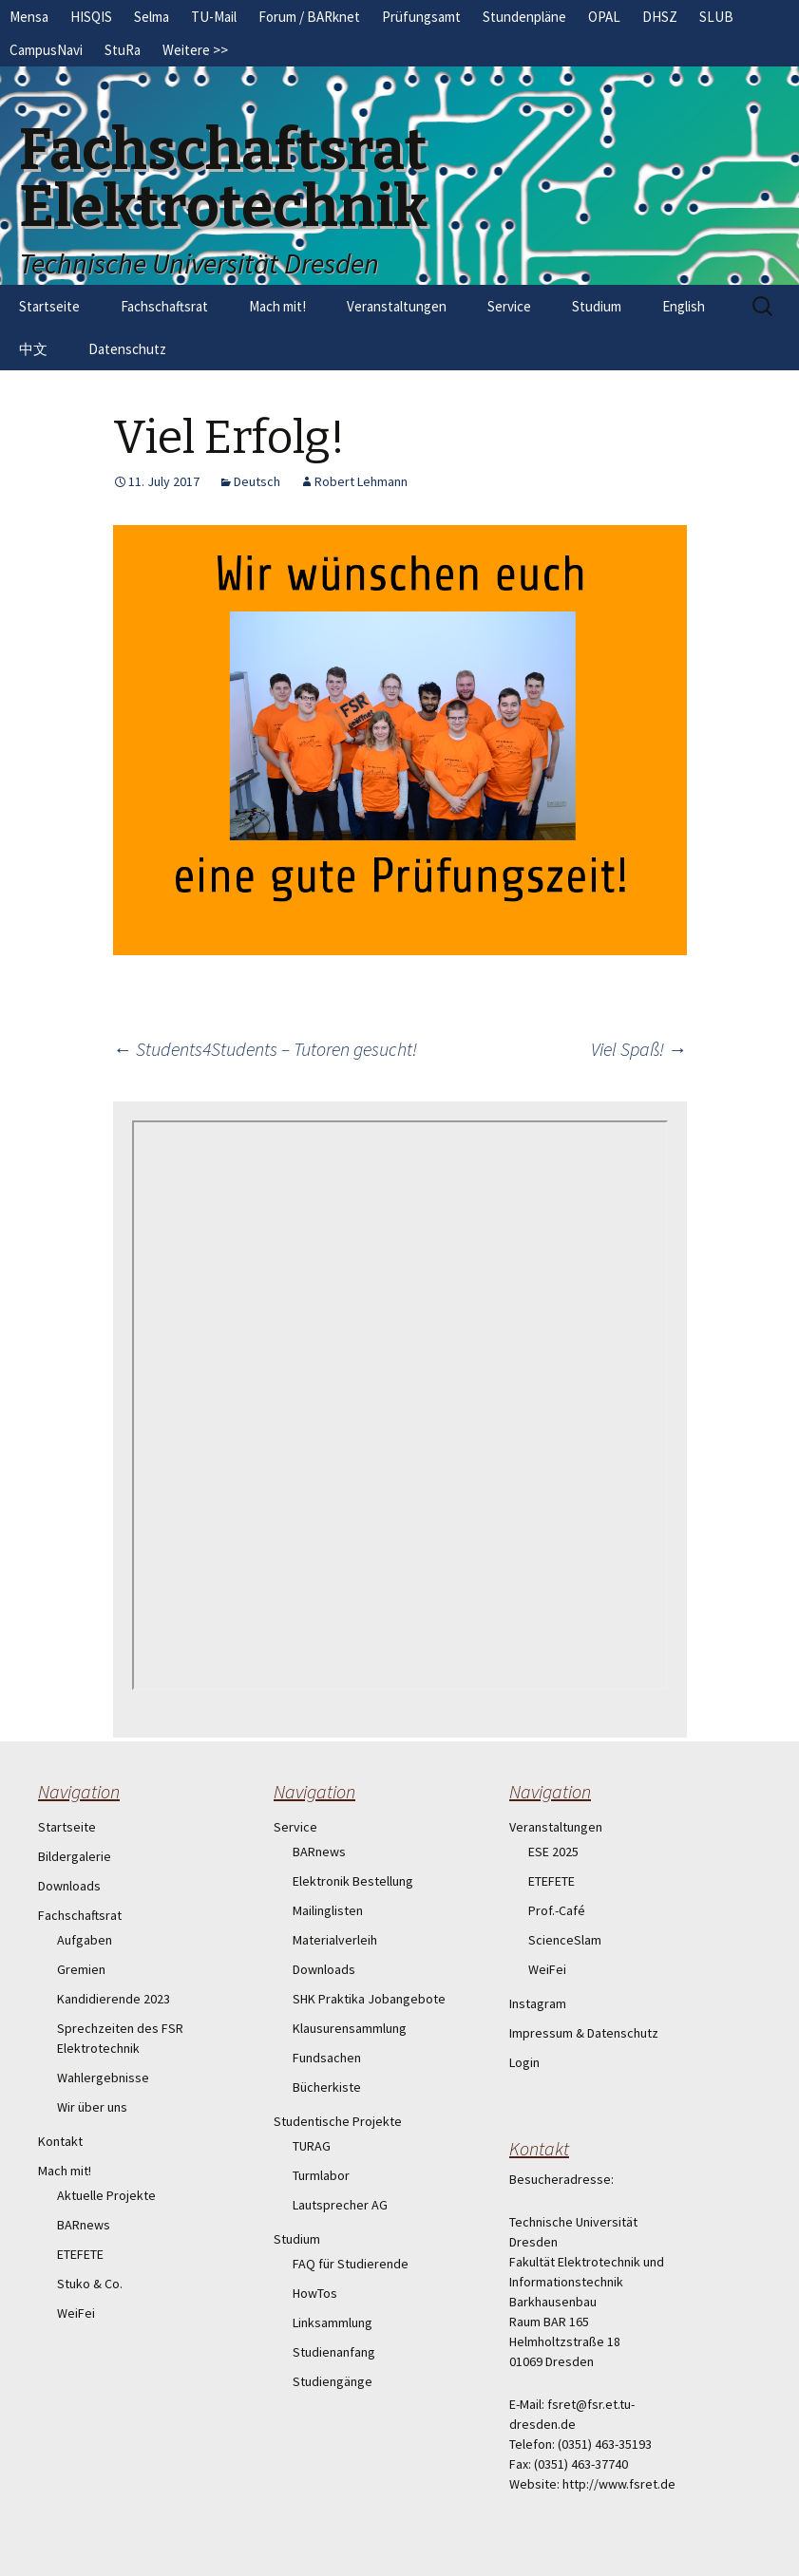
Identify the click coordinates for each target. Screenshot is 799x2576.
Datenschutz (127, 349)
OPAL (604, 17)
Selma (151, 17)
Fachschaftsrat (164, 306)
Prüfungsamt (421, 17)
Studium (596, 306)
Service (509, 306)
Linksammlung (332, 2322)
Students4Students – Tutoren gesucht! (265, 1049)
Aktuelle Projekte (106, 2195)
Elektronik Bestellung (353, 1881)
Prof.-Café (556, 1910)
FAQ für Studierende (351, 2263)
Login (524, 2062)
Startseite (49, 306)
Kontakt (60, 2141)
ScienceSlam (564, 1939)
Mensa (29, 17)
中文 (33, 349)
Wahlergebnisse (103, 2077)
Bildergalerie (74, 1856)
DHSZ (659, 17)
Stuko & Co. (90, 2283)
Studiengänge (332, 2381)
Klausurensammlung (350, 2028)
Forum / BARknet (309, 17)
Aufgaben (84, 1939)
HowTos (315, 2293)
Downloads (69, 1885)
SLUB (716, 17)
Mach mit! (277, 306)
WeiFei (76, 2313)
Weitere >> (195, 50)
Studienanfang (334, 2351)
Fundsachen (327, 2057)
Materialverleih (335, 1939)
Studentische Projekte (338, 2121)
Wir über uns (92, 2106)
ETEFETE (80, 2254)
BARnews (83, 2224)
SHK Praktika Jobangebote (369, 1998)
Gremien (81, 1969)
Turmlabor (321, 2175)
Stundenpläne (524, 17)
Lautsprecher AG (340, 2204)
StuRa (123, 50)
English (683, 306)
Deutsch (257, 481)
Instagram (537, 2003)
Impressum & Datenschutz (583, 2032)
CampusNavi (46, 50)
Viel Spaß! (639, 1049)
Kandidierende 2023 (113, 1998)
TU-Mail (214, 17)
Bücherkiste (327, 2087)
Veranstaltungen (397, 306)
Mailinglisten (328, 1910)
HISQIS (91, 17)
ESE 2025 (553, 1851)
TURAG (312, 2145)
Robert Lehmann (361, 481)
